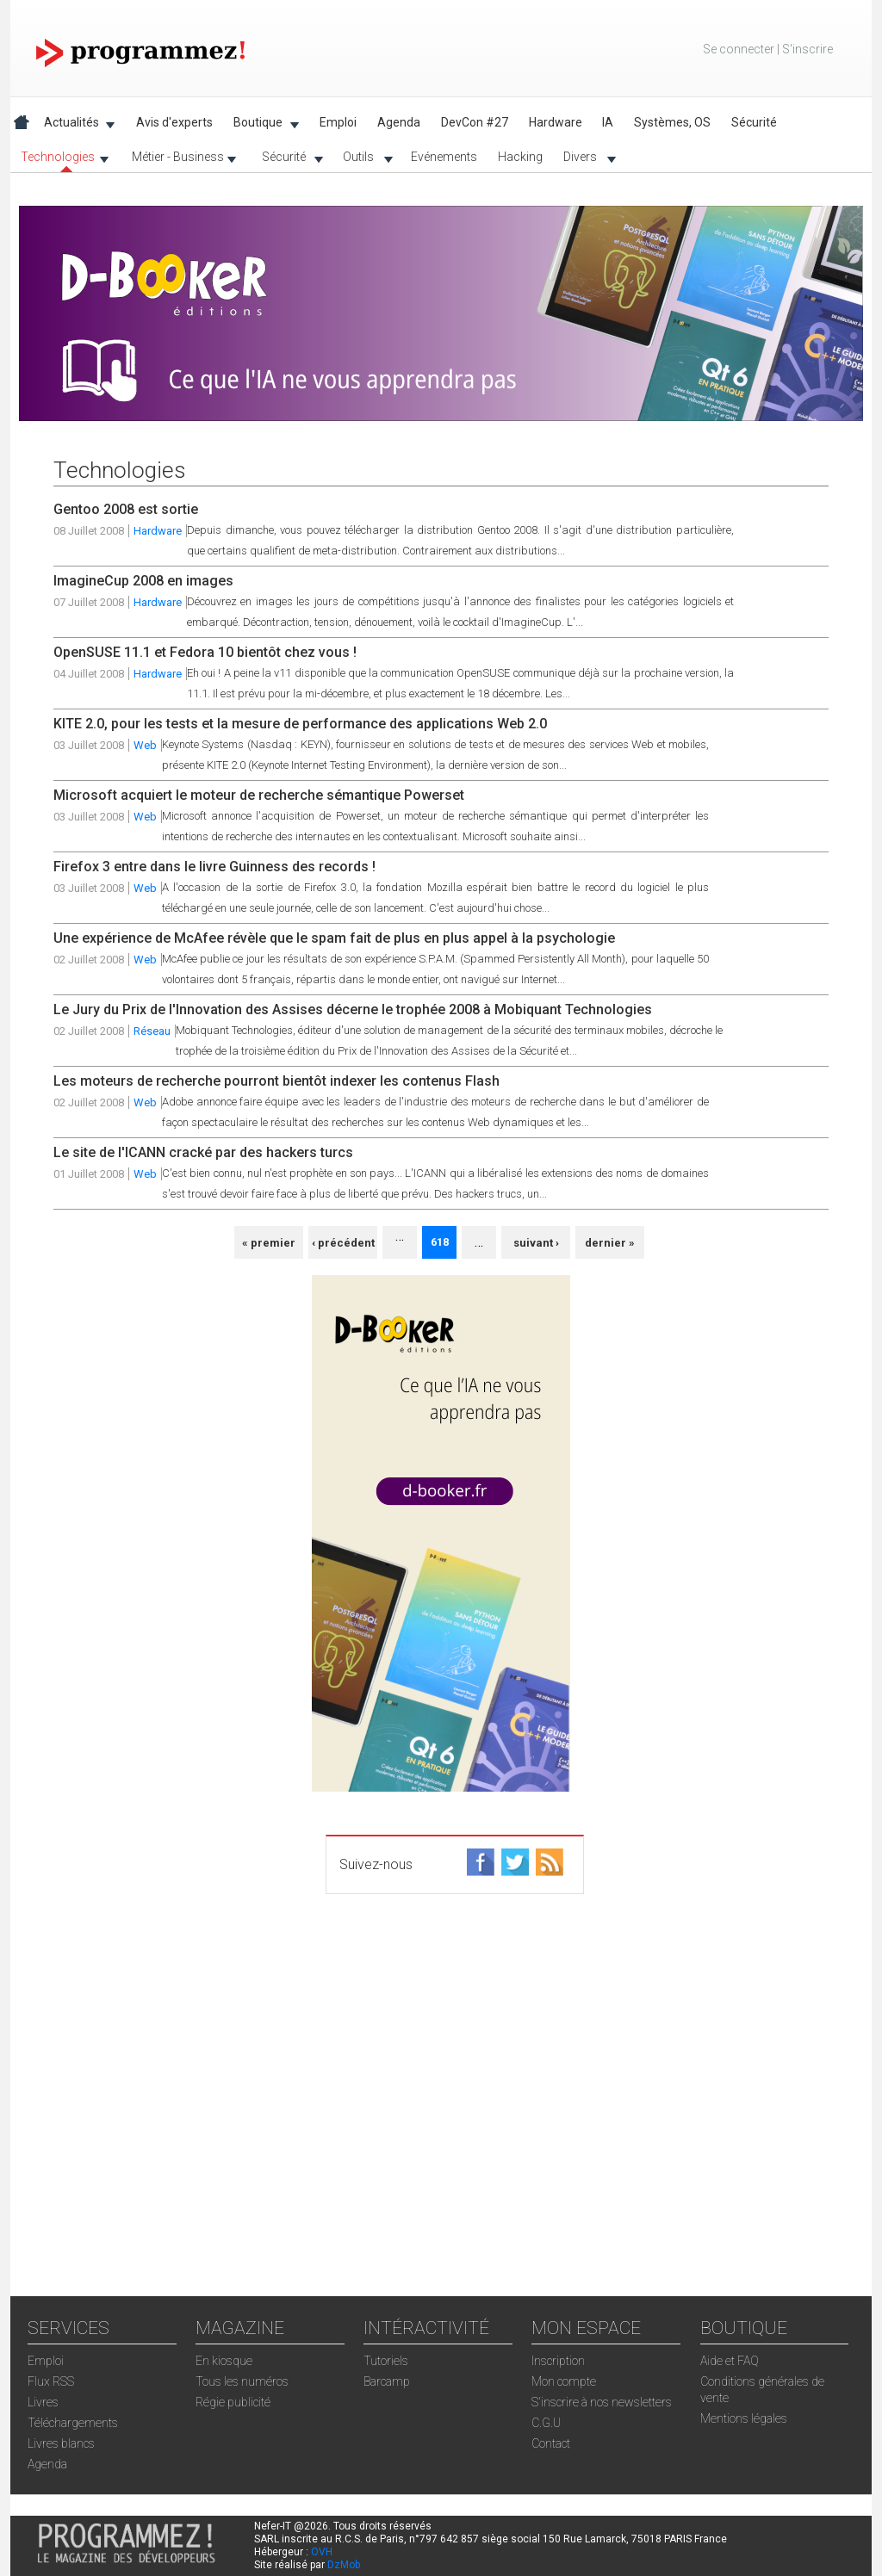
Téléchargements (73, 2423)
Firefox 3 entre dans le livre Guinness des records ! (214, 866)
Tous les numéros (242, 2381)
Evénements (444, 157)
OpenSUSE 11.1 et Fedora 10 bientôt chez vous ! (205, 652)
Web (145, 745)
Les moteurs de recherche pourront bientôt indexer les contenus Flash (276, 1081)
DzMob (343, 2565)
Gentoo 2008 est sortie (125, 509)
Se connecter (738, 49)
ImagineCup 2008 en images (143, 581)
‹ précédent (343, 1242)
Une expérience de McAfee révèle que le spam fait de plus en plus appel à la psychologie (334, 938)
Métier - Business (178, 160)
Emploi (338, 122)
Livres (43, 2402)
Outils (362, 160)
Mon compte (563, 2381)
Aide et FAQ (729, 2361)
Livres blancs (61, 2443)
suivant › (536, 1242)
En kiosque (224, 2361)
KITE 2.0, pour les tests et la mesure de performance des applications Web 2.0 (300, 723)
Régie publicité (233, 2402)
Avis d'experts (174, 122)
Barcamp (386, 2381)
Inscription (558, 2361)
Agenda (398, 122)
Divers (584, 160)
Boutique (261, 125)
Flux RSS (51, 2381)
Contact (550, 2443)
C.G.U (546, 2423)
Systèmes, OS (672, 122)
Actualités (74, 125)
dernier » (610, 1242)
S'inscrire (807, 49)
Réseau (152, 1031)
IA (607, 122)
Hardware (555, 122)
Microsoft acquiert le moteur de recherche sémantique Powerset (258, 795)
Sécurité (287, 160)
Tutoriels (385, 2361)
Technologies (59, 160)
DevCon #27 (474, 122)
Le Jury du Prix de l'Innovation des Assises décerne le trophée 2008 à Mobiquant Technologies (352, 1009)
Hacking (520, 157)
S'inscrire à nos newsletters (601, 2402)
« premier (268, 1242)
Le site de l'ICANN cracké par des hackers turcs (203, 1152)
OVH (321, 2552)
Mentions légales (743, 2418)
